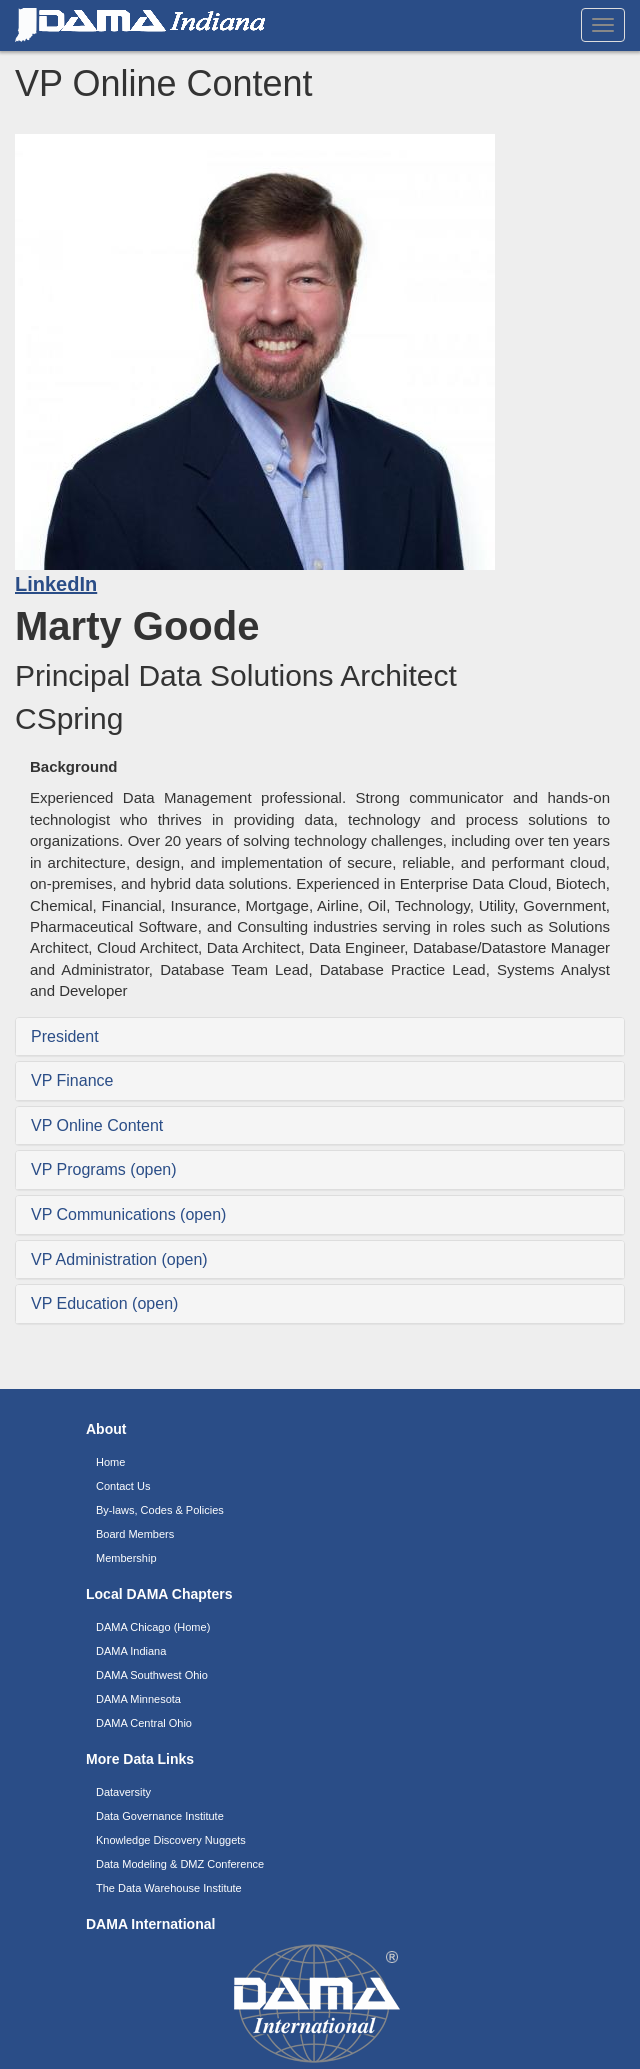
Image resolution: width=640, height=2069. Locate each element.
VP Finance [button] (72, 1080)
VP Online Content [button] (97, 1125)
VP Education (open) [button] (104, 1303)
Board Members (135, 1534)
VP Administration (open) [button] (119, 1259)
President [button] (65, 1036)
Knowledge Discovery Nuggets (171, 1840)
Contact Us (123, 1486)
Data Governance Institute (160, 1816)
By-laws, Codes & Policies (160, 1510)
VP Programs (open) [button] (104, 1169)
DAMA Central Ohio (144, 1723)
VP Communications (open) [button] (128, 1214)
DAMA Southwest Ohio (152, 1675)
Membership (126, 1558)
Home (110, 1462)
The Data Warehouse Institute (169, 1888)
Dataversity (123, 1792)
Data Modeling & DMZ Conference (180, 1864)
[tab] (320, 1037)
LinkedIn (56, 584)
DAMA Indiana (131, 1651)
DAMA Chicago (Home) (153, 1627)
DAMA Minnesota (138, 1699)
